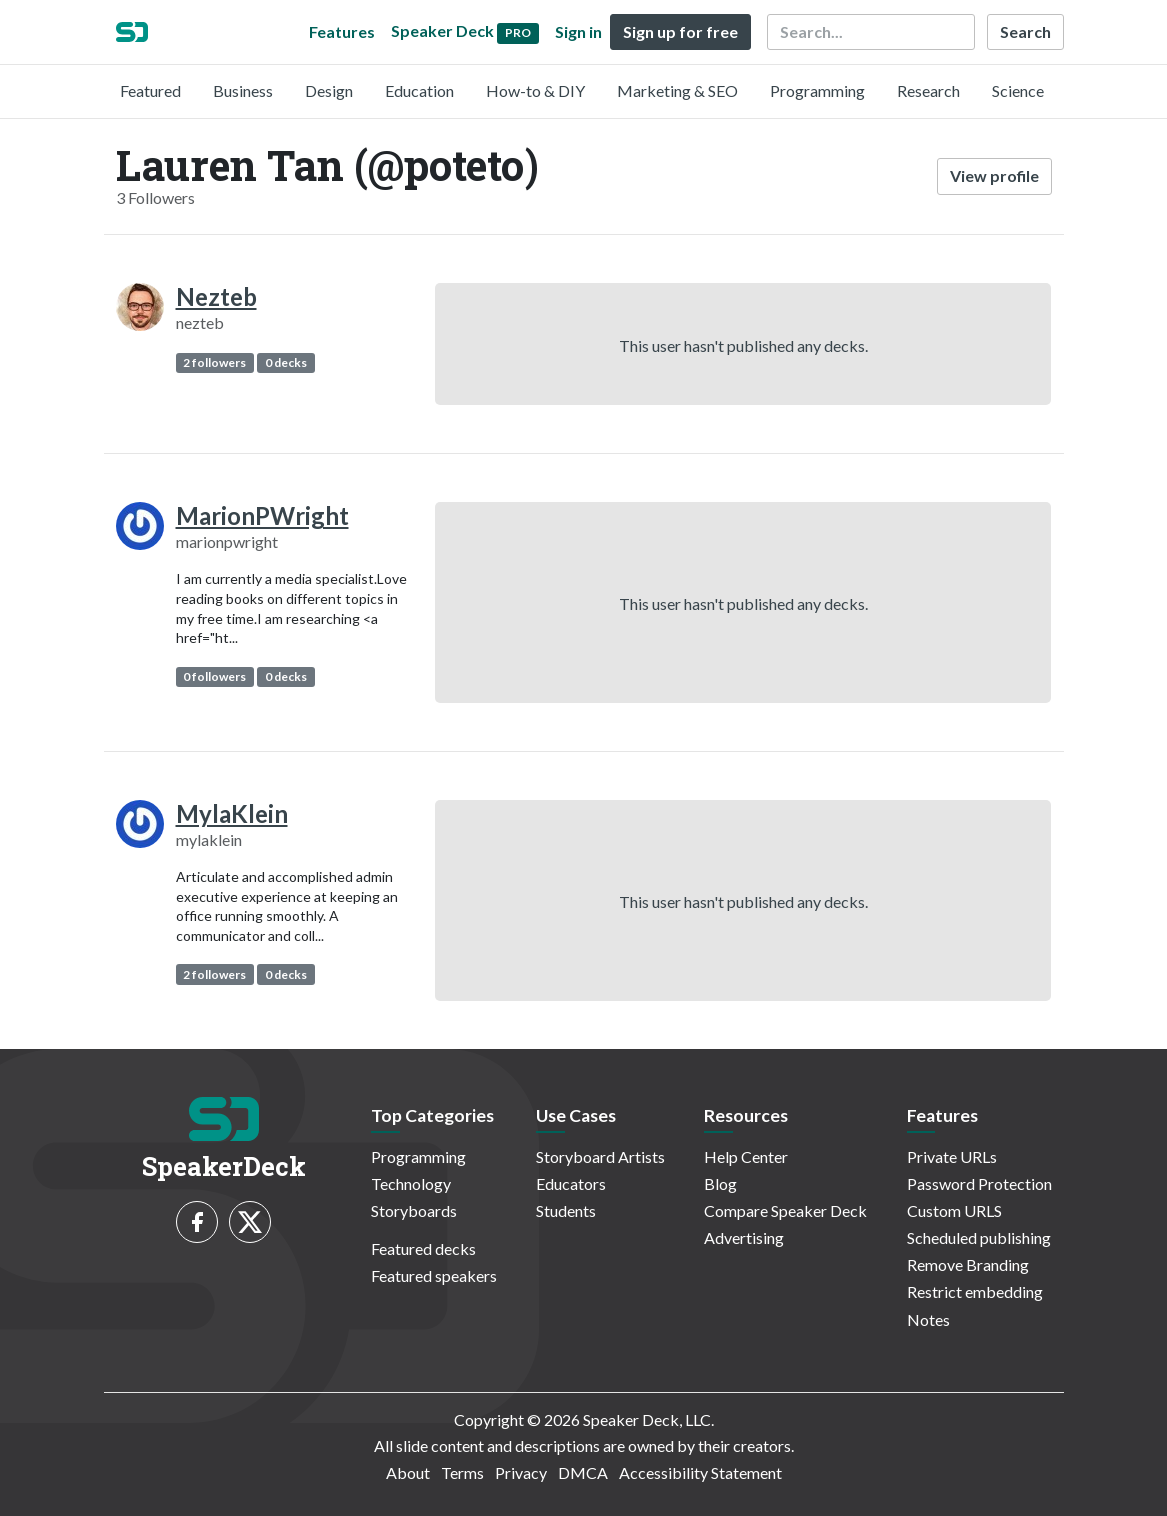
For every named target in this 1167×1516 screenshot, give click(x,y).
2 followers (214, 362)
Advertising (744, 1237)
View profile (994, 175)
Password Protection (979, 1183)
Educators (571, 1183)
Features (342, 31)
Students (566, 1210)
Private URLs (952, 1156)
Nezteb (216, 296)
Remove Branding (968, 1264)
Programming (817, 90)
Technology (411, 1183)
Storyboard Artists (600, 1156)
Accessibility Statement (700, 1472)
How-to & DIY (535, 90)
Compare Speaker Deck (785, 1210)
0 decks (286, 362)
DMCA (583, 1472)
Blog (720, 1183)
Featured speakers (434, 1275)
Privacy (521, 1472)
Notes (928, 1319)
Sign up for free (680, 31)
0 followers (214, 676)
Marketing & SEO (677, 90)
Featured (150, 90)
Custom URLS (954, 1210)
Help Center (746, 1156)
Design (329, 90)
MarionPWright (262, 515)
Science (1018, 90)
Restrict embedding (975, 1291)
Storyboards (414, 1210)
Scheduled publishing (979, 1237)
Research (928, 90)
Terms (462, 1472)
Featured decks (423, 1248)
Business (243, 90)
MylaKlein (232, 813)
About (408, 1472)
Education (419, 90)
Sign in (578, 31)
